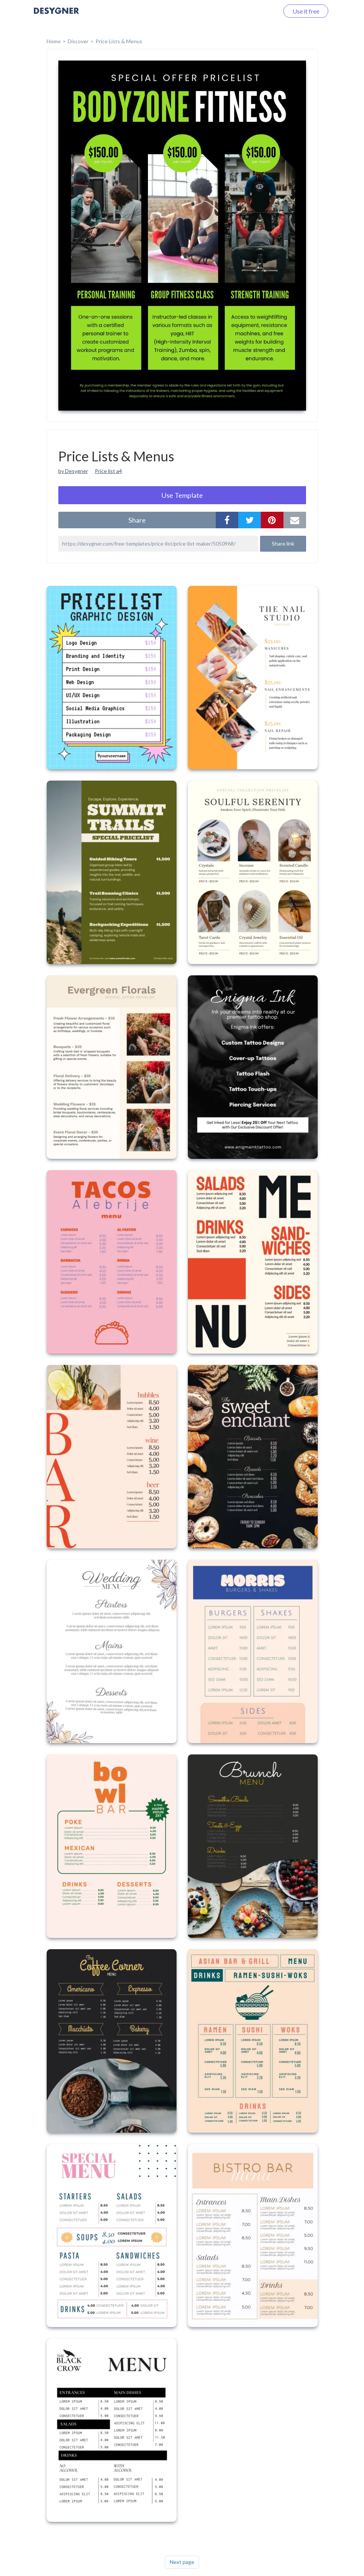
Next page (182, 2562)
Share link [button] (283, 543)
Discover (78, 41)
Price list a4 (108, 471)
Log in (261, 11)
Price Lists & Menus (119, 41)
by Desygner (73, 471)
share (137, 520)
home (54, 41)
